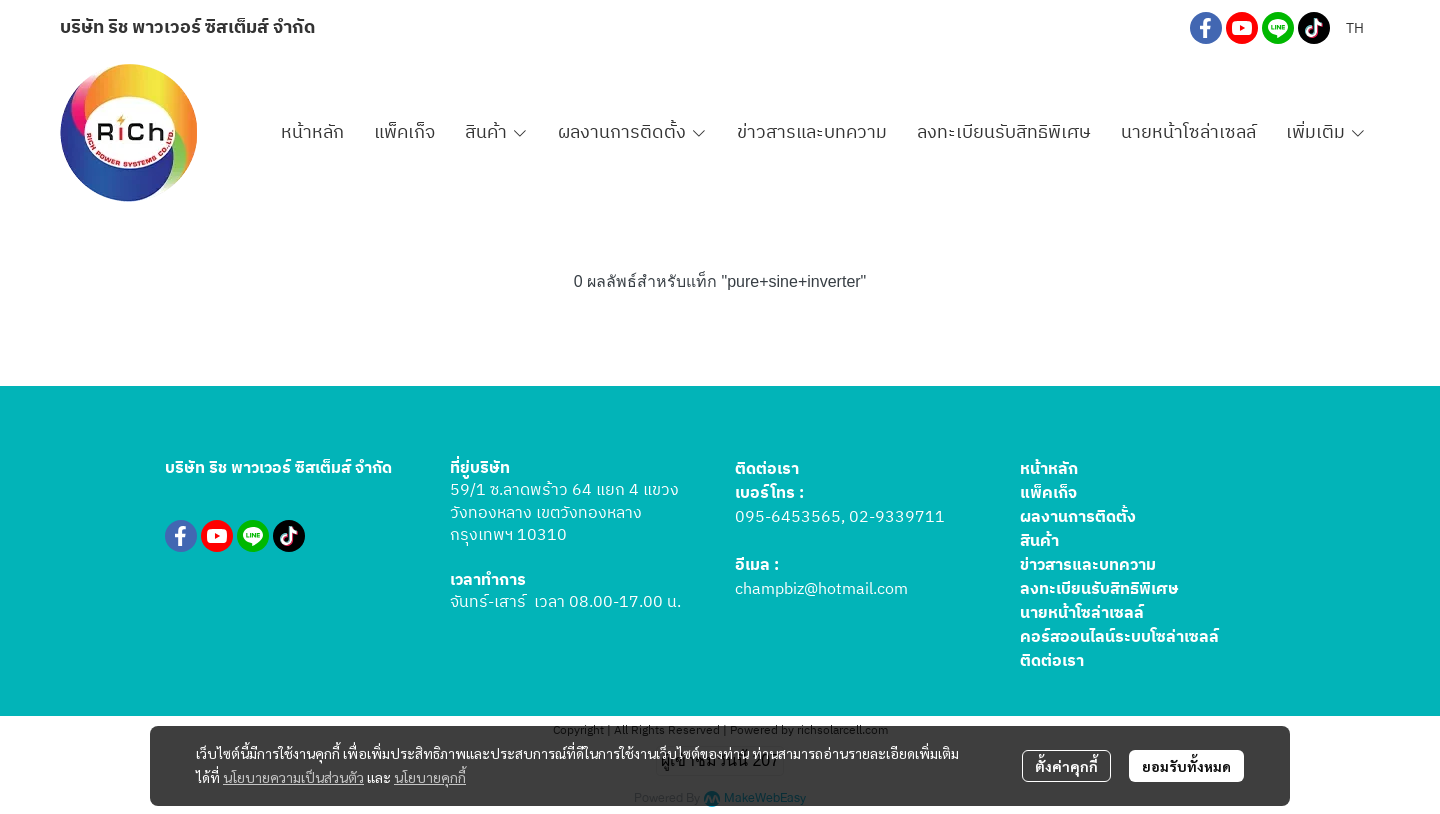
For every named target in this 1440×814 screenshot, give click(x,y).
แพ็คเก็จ (1048, 493)
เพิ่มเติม (1326, 133)
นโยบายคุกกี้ (430, 777)
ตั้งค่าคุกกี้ (1066, 766)
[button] (1355, 28)
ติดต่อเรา (1052, 661)
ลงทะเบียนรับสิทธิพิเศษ (1099, 589)
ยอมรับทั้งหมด (1186, 766)
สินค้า (1039, 541)
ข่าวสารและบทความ (1088, 565)
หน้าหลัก (1049, 469)
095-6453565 (788, 517)
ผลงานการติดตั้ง (1078, 517)
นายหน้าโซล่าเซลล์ (1082, 613)
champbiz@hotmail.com (821, 589)
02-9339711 (897, 517)
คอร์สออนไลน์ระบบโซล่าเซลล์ (1119, 637)
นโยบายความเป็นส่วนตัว (293, 777)
